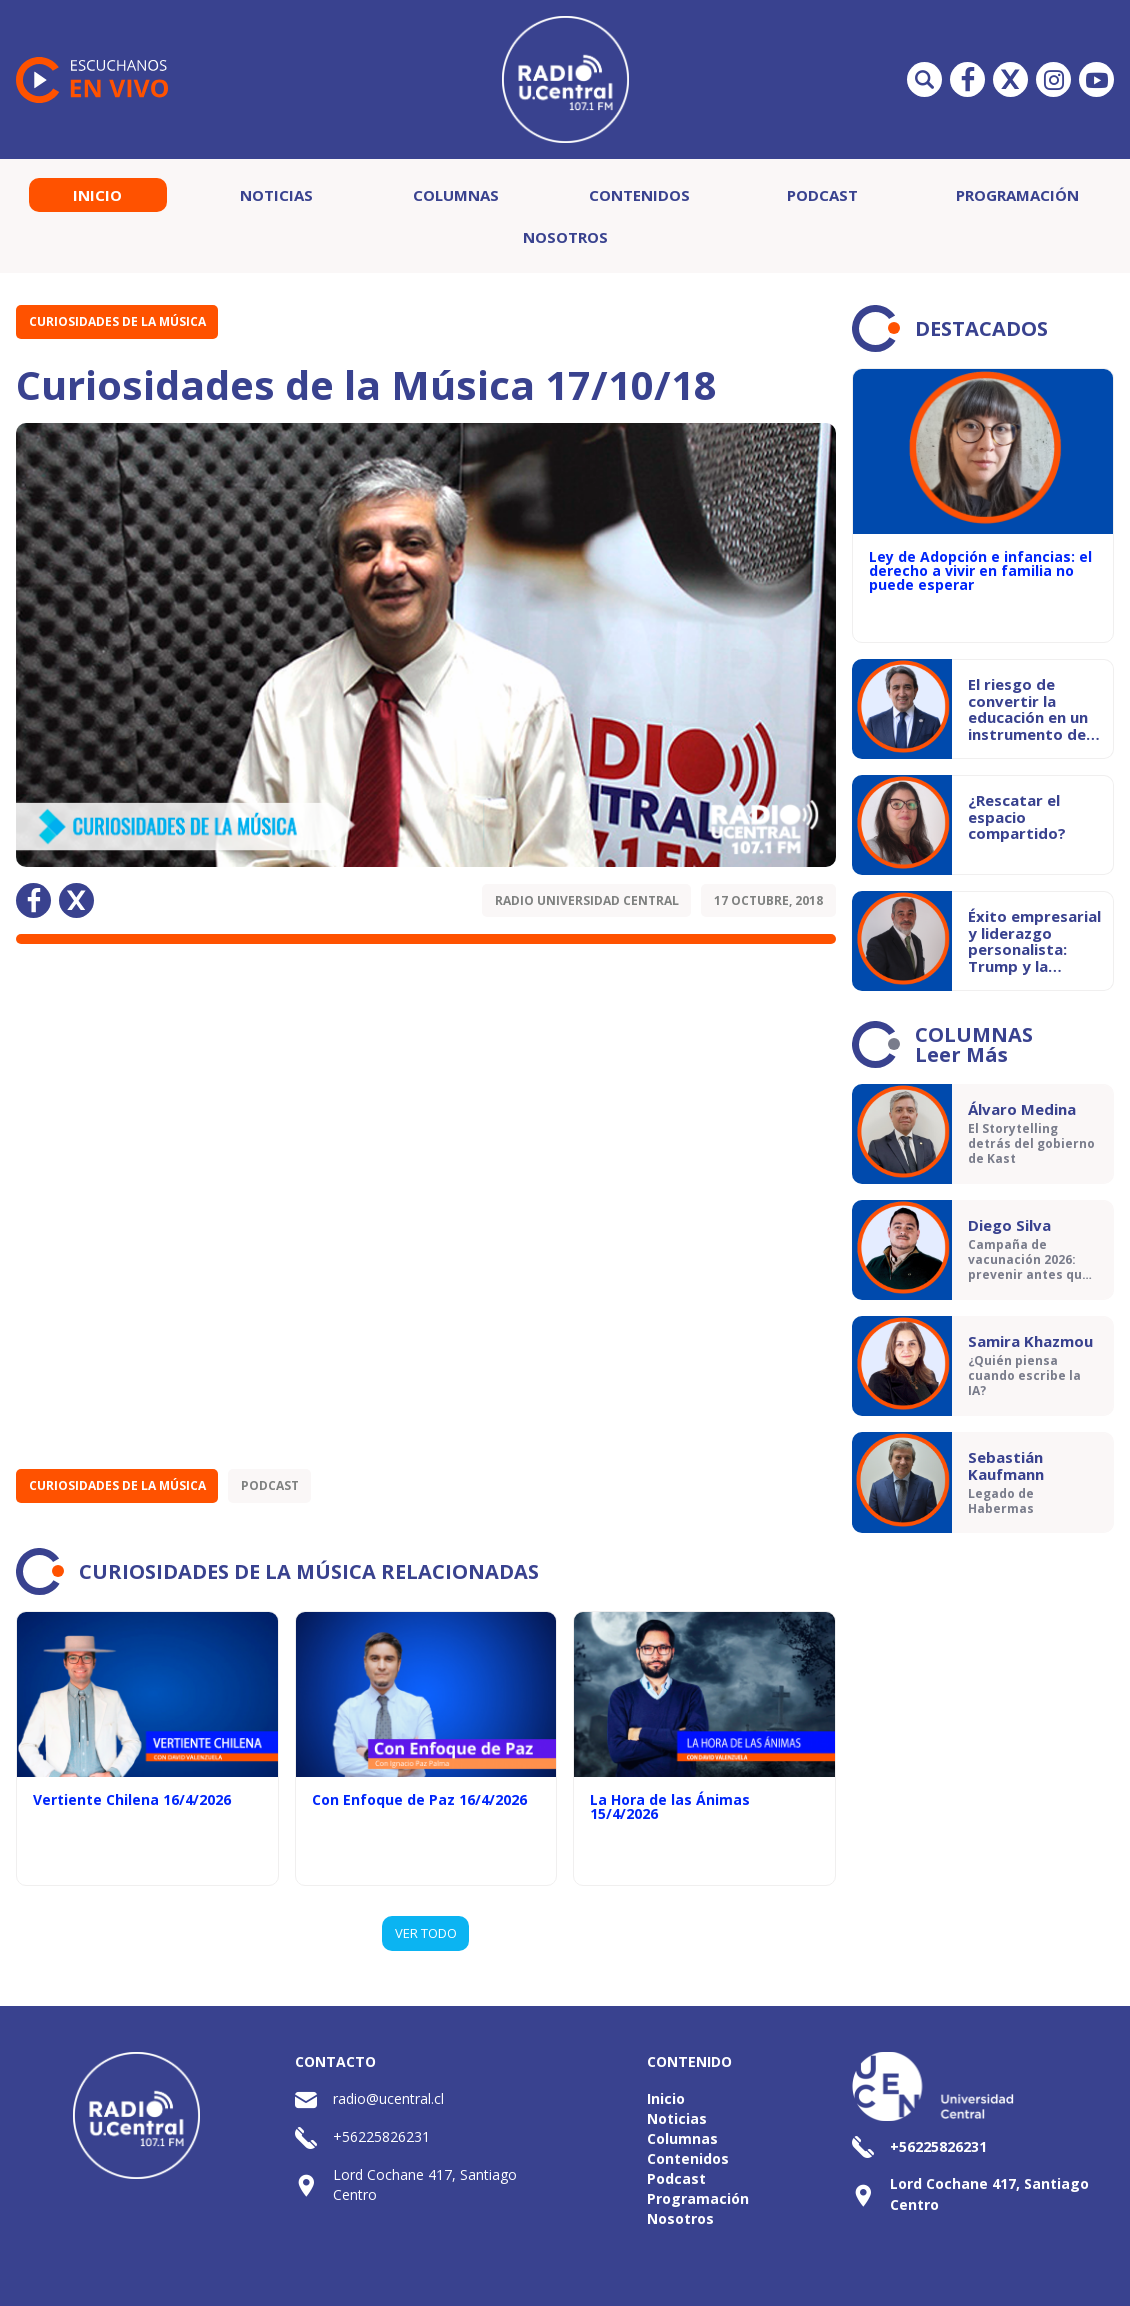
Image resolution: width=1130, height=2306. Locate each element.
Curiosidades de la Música (117, 321)
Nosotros (565, 237)
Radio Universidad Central (587, 900)
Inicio (97, 195)
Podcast (822, 195)
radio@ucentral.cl (388, 2098)
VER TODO (426, 1933)
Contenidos (639, 195)
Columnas (456, 195)
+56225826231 (381, 2136)
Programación (1017, 195)
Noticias (276, 195)
